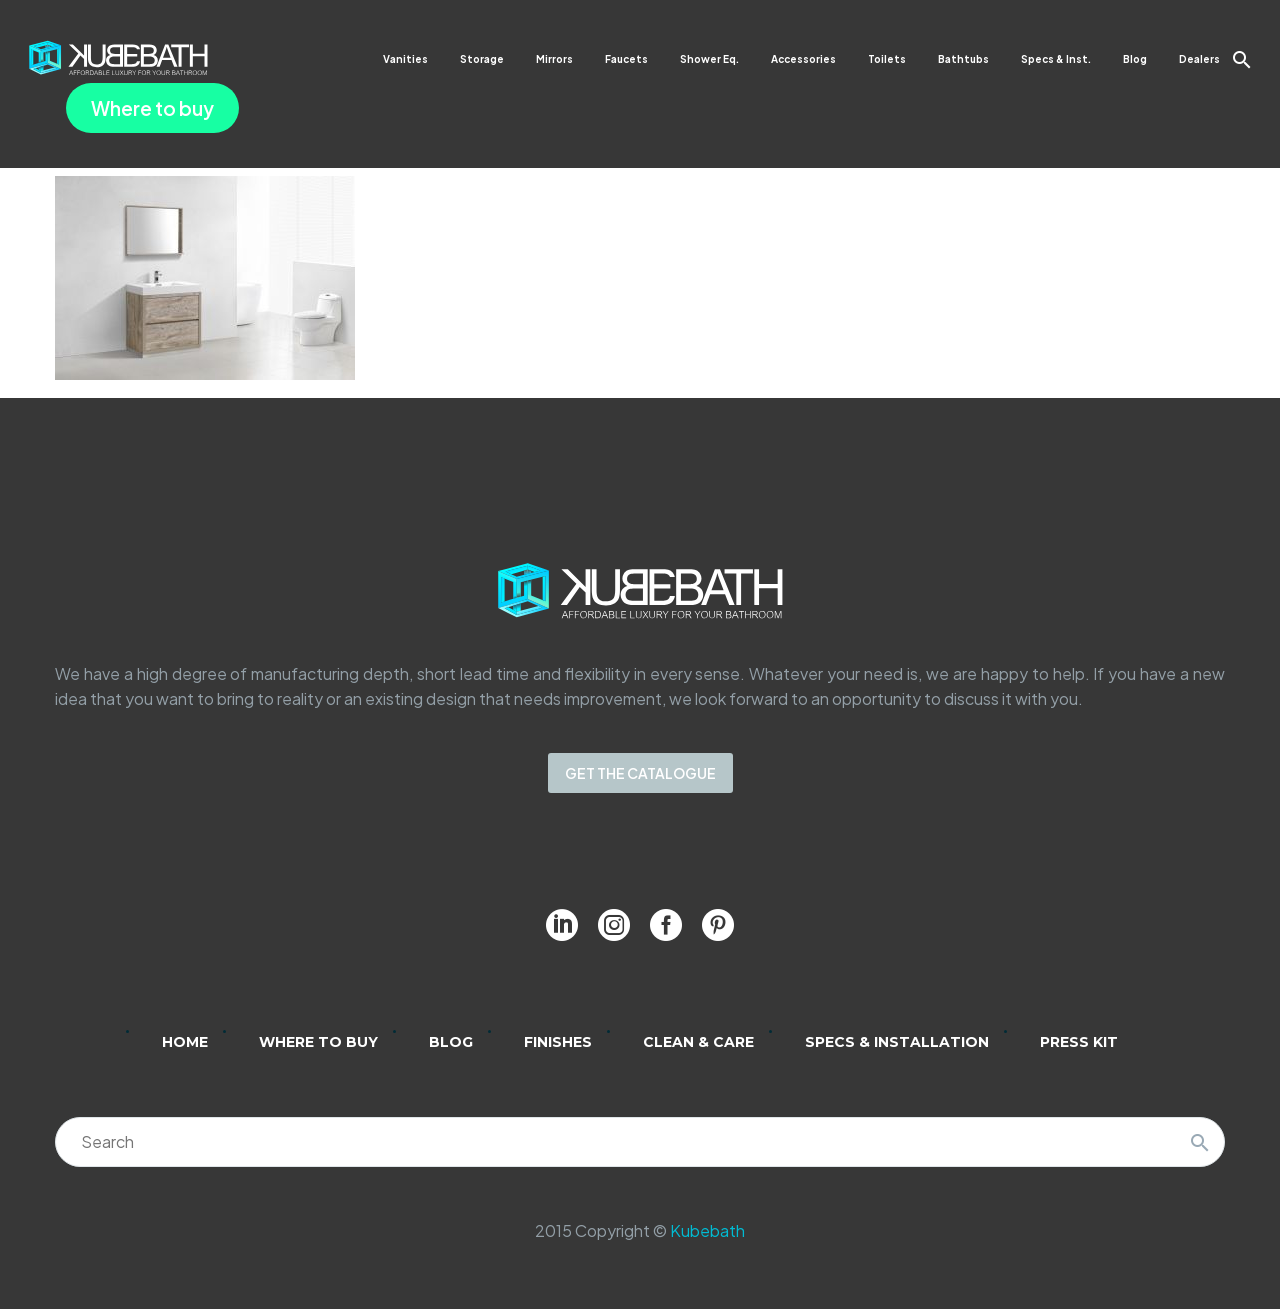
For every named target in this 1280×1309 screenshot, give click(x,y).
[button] (1242, 59)
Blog (1135, 59)
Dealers (1199, 59)
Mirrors (554, 59)
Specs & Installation (897, 1042)
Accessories (803, 59)
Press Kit (1079, 1042)
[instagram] (614, 925)
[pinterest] (718, 925)
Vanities (405, 59)
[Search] (640, 1142)
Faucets (626, 59)
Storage (482, 59)
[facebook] (666, 925)
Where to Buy (318, 1042)
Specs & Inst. (1056, 59)
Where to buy (152, 108)
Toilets (887, 59)
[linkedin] (562, 925)
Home (185, 1042)
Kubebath (707, 1230)
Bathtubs (963, 59)
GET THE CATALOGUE (640, 773)
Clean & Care (698, 1042)
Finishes (558, 1042)
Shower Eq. (709, 59)
